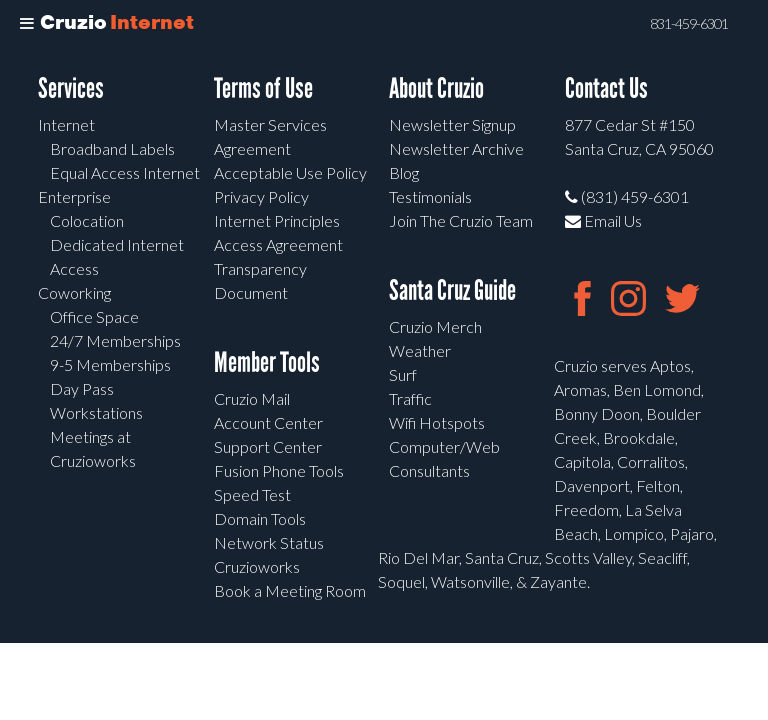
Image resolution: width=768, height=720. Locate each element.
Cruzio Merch (435, 326)
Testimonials (430, 196)
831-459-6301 (689, 24)
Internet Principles (277, 220)
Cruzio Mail (252, 398)
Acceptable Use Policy (290, 172)
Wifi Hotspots (437, 422)
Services (71, 88)
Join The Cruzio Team (461, 220)
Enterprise (74, 196)
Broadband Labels (112, 148)
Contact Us (606, 88)
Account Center (268, 422)
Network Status (269, 542)
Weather (420, 350)
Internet (66, 124)
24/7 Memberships (115, 340)
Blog (404, 172)
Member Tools (267, 362)
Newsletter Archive (456, 148)
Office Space (94, 316)
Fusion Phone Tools (279, 470)
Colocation (87, 220)
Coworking (74, 292)
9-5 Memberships (110, 364)
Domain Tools (260, 518)
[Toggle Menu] (27, 24)
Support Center (268, 446)
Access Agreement (278, 244)
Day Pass (82, 388)
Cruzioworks (257, 566)
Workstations (96, 412)
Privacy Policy (261, 196)
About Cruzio (436, 88)
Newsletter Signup (452, 124)
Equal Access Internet (125, 172)
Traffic (410, 398)
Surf (403, 374)
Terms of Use (263, 88)
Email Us (603, 220)
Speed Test (252, 494)
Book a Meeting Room (290, 590)
